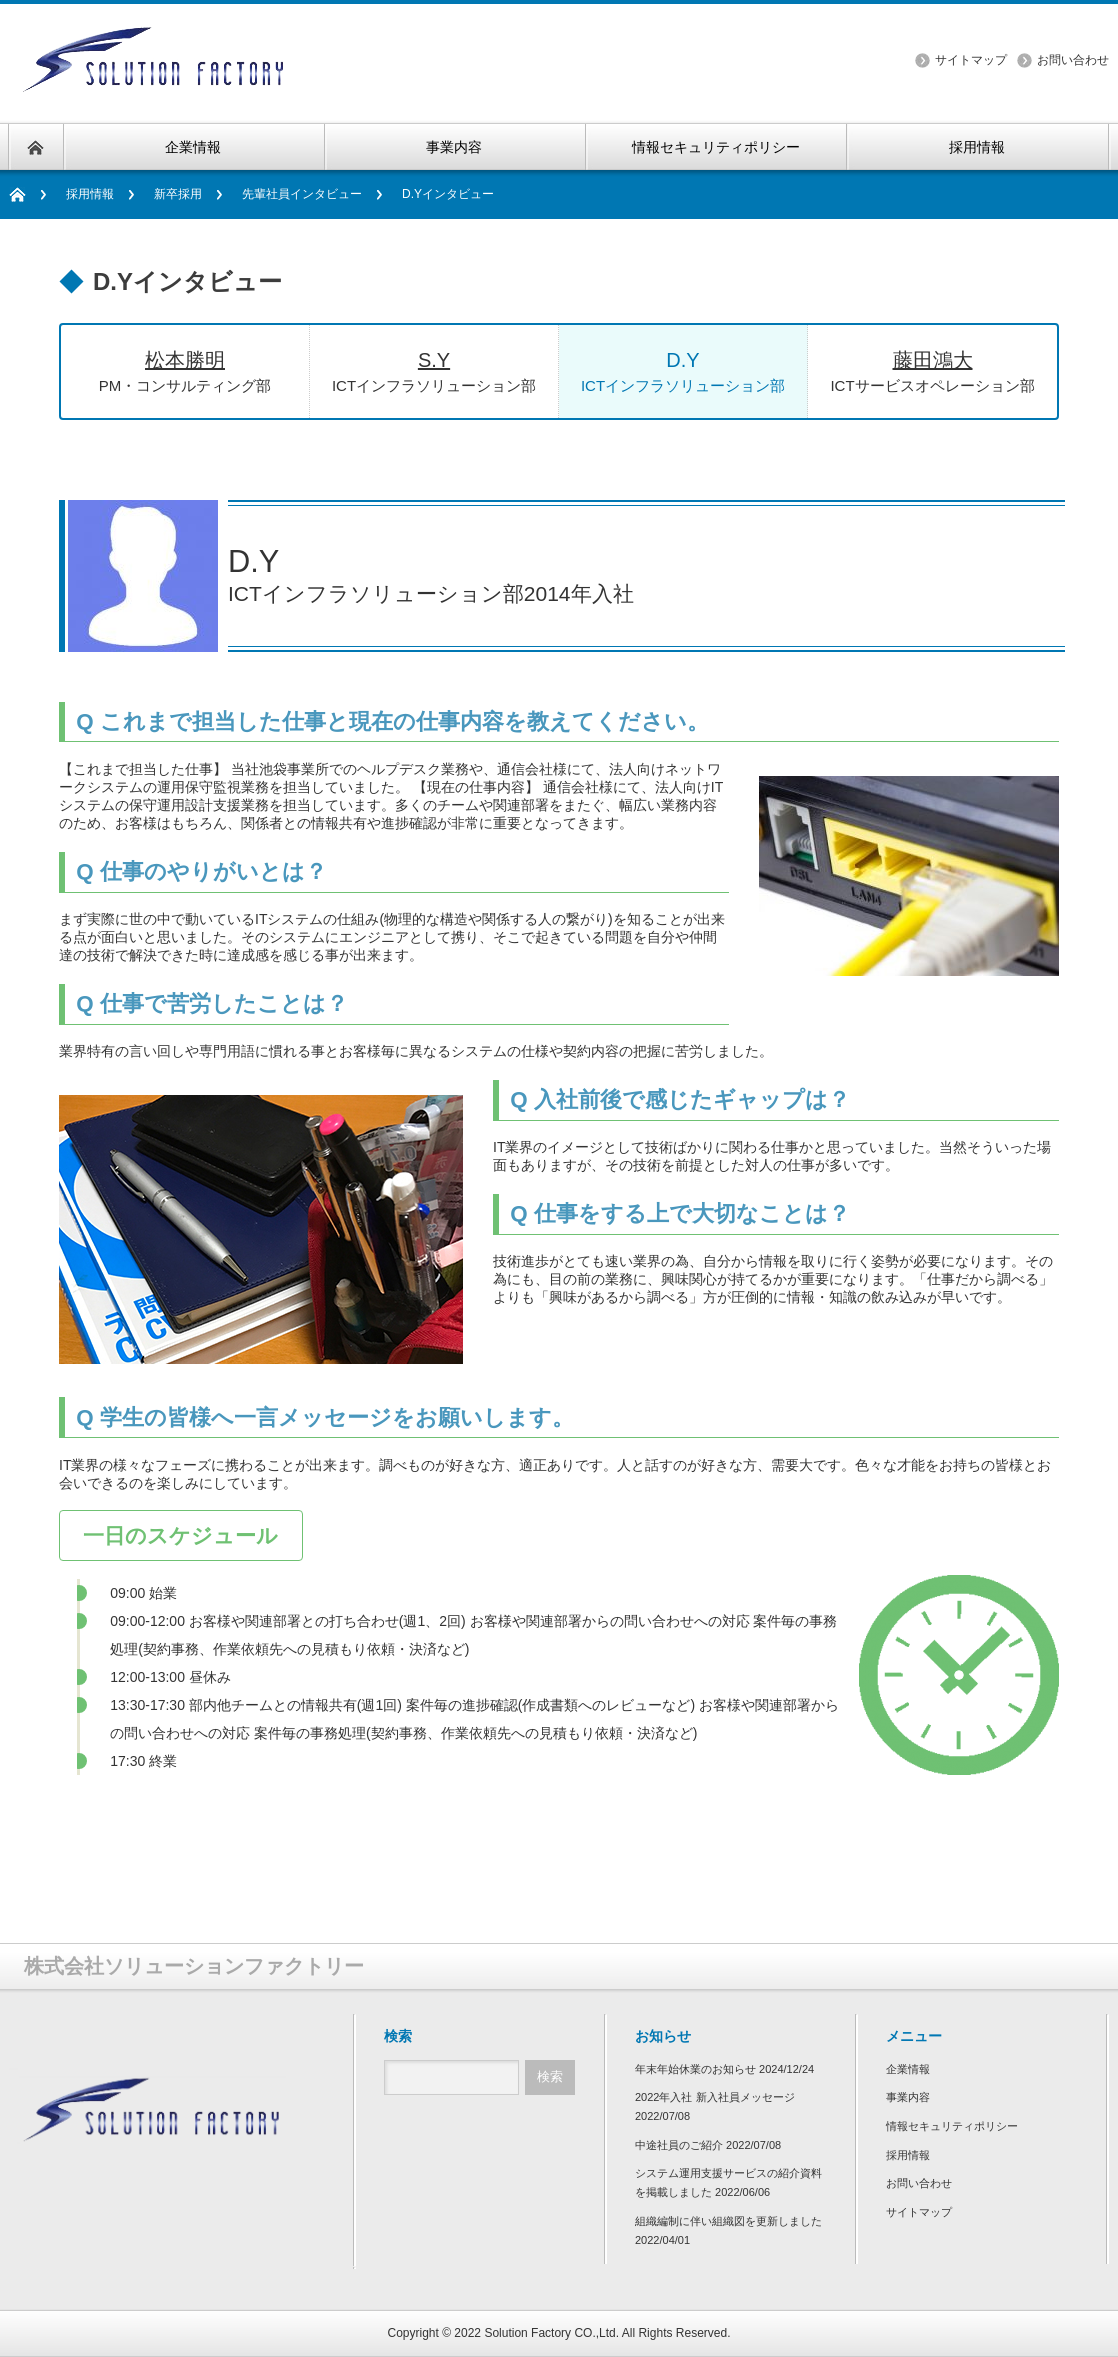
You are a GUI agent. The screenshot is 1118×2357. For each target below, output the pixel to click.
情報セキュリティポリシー (952, 2126)
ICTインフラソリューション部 (434, 369)
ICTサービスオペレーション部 (932, 369)
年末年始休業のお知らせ (695, 2069)
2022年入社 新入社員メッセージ (715, 2097)
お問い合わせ (1073, 60)
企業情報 (908, 2069)
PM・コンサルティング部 (185, 369)
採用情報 (90, 194)
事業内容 (908, 2097)
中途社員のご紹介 (679, 2145)
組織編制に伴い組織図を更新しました (728, 2221)
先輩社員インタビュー (302, 194)
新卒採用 (178, 194)
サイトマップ (971, 60)
